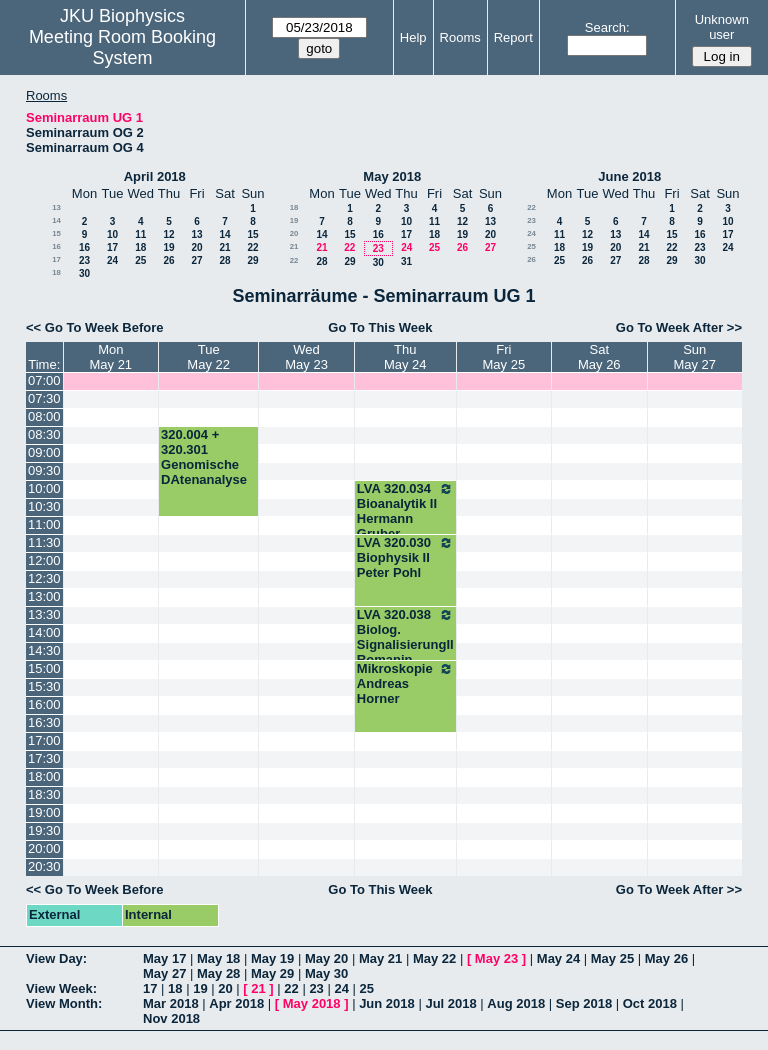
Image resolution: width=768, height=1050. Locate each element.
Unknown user (722, 27)
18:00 (44, 776)
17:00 (44, 740)
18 (140, 247)
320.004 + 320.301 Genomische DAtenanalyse (204, 457)
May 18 (218, 958)
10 (112, 234)
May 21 (380, 958)
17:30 (44, 758)
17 (112, 247)
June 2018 (629, 176)
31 (406, 261)
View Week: (61, 988)
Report (513, 37)
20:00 (44, 848)
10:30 (44, 506)
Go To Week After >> (679, 327)
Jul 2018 (450, 1003)
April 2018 (155, 176)
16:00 (44, 704)
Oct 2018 (650, 1003)
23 (84, 260)
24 (112, 260)
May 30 (326, 973)
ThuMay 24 (405, 357)
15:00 (44, 668)
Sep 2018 (584, 1003)
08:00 (44, 416)
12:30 (44, 578)
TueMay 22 (208, 357)
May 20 (326, 958)
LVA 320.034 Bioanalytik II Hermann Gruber (405, 511)
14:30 (44, 650)
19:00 (44, 812)
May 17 (164, 958)
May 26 (666, 958)
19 (168, 247)
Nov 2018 (171, 1018)
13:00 (44, 596)
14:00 (44, 632)
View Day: (56, 958)
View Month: (64, 1003)
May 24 (558, 958)
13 (56, 207)
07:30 (44, 398)
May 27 (164, 973)
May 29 (272, 973)
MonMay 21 (110, 357)
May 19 (272, 958)
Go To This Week (380, 327)
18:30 (44, 794)
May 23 (496, 958)
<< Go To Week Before (95, 327)
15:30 (44, 686)
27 (196, 260)
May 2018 (392, 176)
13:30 (44, 614)
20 (196, 247)
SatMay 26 (599, 357)
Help (413, 37)
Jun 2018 (387, 1003)
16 (56, 246)
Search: (607, 27)
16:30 (44, 722)
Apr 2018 (236, 1003)
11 (140, 234)
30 (84, 273)
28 (224, 260)
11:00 (44, 524)
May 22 (434, 958)
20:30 (44, 866)
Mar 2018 (171, 1003)
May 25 (612, 958)
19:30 (44, 830)
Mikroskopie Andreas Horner (405, 683)
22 (252, 247)
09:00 (44, 452)
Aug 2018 (516, 1003)
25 (140, 260)
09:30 (44, 470)
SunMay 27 (694, 357)
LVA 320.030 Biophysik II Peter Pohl (405, 557)
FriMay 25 (504, 357)
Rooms (460, 37)
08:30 (44, 434)
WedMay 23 (306, 357)
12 (168, 234)
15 (56, 233)
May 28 (218, 973)
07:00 (44, 380)
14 (56, 220)
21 (224, 247)
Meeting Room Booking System (122, 47)
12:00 (44, 560)
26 (168, 260)
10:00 (44, 488)
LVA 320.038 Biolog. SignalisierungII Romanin (405, 637)
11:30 (44, 542)
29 (252, 260)
